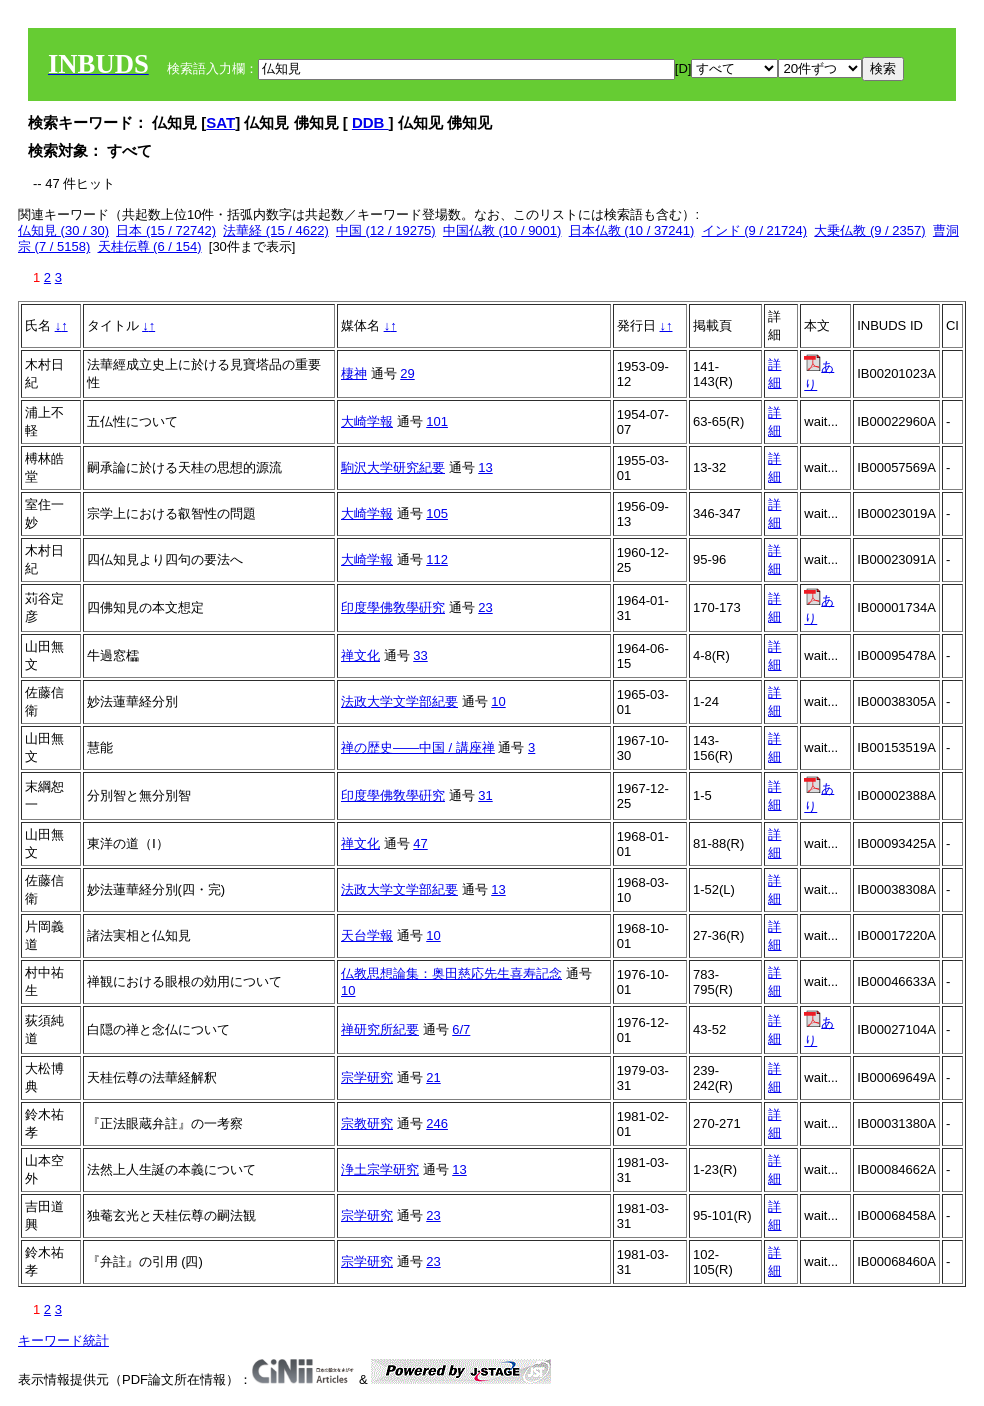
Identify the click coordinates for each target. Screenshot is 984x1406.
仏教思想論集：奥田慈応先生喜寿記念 (451, 973)
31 (485, 795)
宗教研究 (367, 1123)
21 (433, 1077)
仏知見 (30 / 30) (63, 230)
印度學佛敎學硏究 (393, 607)
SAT (220, 122)
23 (485, 607)
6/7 (461, 1029)
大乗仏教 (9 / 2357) (869, 230)
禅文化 (360, 655)
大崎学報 (367, 421)
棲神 (354, 373)
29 (407, 373)
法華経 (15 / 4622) (276, 230)
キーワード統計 (63, 1340)
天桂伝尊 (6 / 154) (150, 246)
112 (437, 559)
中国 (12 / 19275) (386, 230)
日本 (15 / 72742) (166, 230)
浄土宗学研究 (380, 1169)
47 (420, 843)
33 (420, 655)
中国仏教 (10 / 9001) (502, 230)
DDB (370, 122)
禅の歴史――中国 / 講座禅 (418, 747)
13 (485, 467)
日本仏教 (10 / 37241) (632, 230)
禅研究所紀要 (380, 1029)
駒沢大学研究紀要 (393, 467)
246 (437, 1123)
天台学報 (367, 935)
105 (437, 513)
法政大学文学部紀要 (399, 701)
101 (437, 421)
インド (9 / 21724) (755, 230)
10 (498, 701)
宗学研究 (367, 1077)
